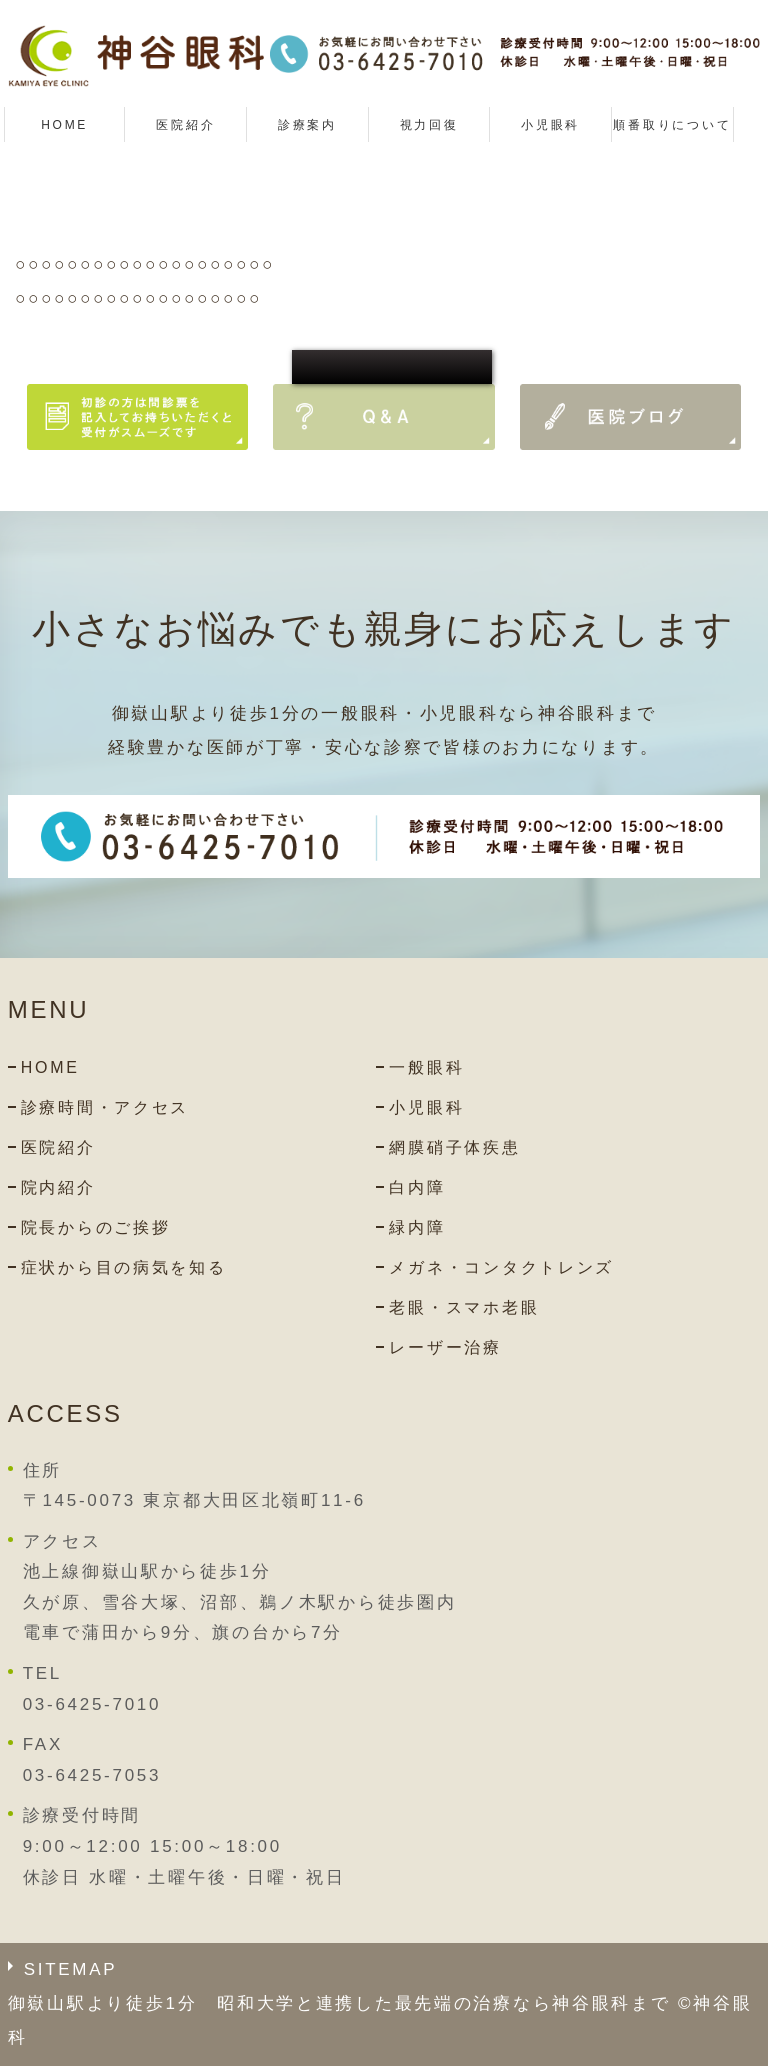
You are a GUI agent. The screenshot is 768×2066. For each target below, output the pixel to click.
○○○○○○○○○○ (392, 367)
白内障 (417, 1187)
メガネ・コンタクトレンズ (501, 1267)
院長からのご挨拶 (96, 1227)
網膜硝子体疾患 (454, 1147)
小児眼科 (550, 125)
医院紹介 (58, 1147)
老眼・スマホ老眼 (464, 1307)
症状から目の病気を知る (124, 1267)
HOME (64, 125)
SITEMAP (71, 1969)
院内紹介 (58, 1187)
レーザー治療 (445, 1347)
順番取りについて (672, 125)
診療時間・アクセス (105, 1107)
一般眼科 (426, 1067)
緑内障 (417, 1227)
